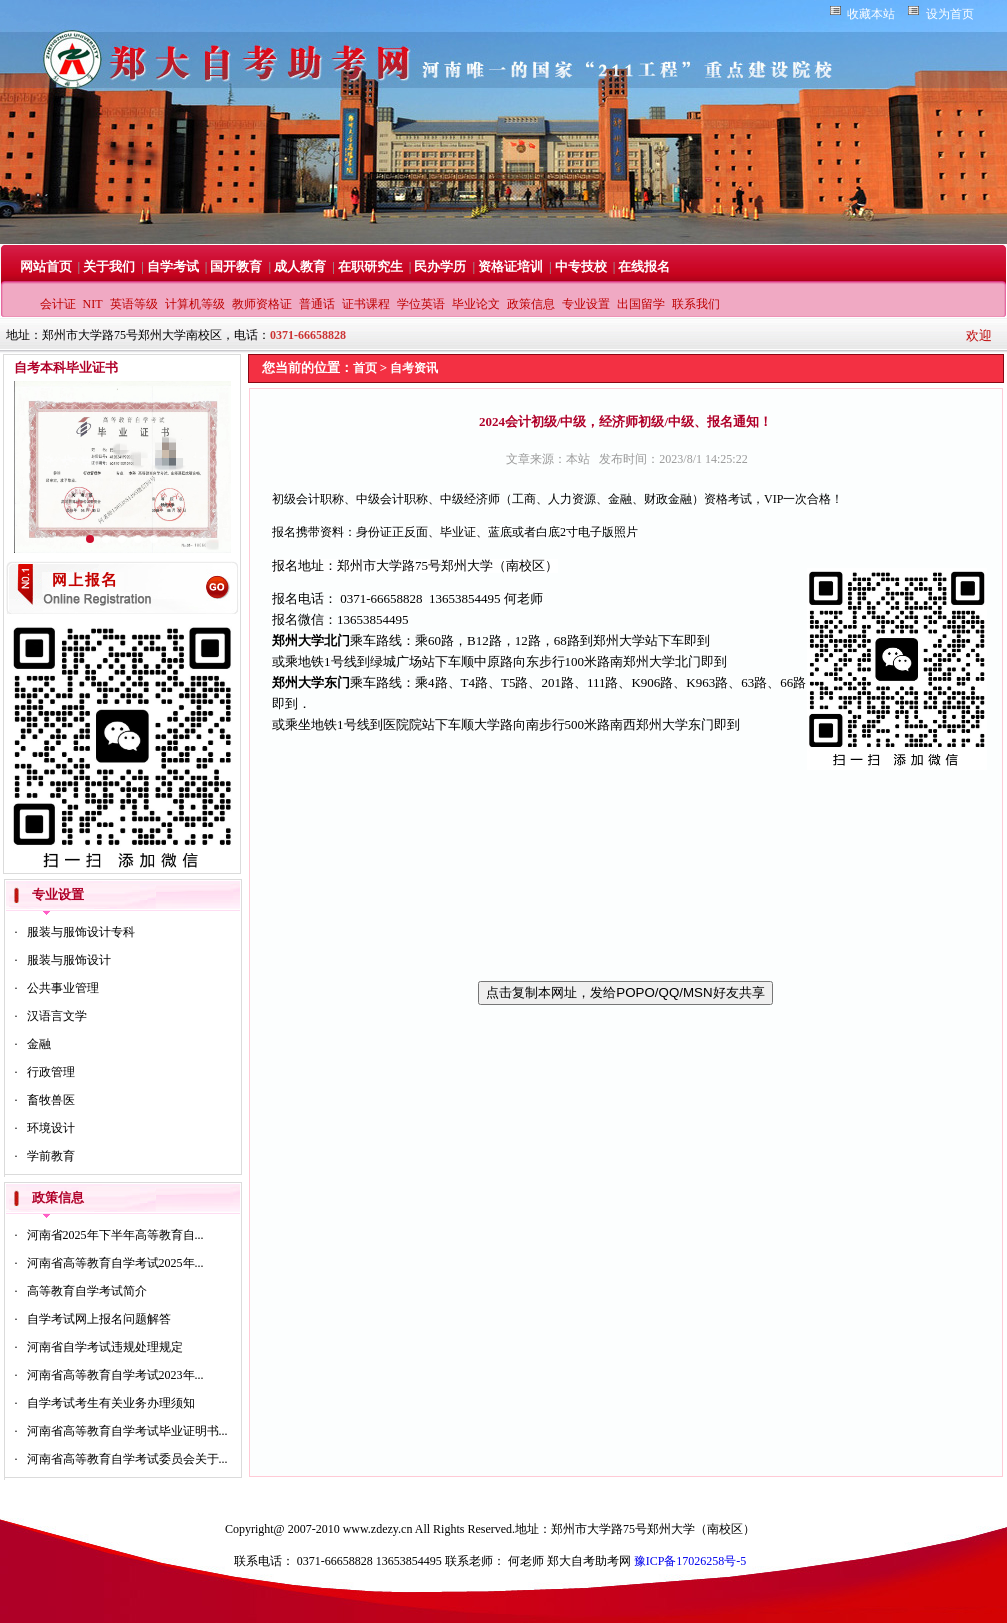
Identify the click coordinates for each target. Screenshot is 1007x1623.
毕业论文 (476, 304)
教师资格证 (262, 304)
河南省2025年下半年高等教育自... (115, 1235)
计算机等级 (195, 304)
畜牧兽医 (51, 1100)
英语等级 (134, 304)
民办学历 (440, 266)
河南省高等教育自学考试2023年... (115, 1375)
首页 (365, 368)
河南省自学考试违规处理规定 (105, 1347)
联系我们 (696, 304)
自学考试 (173, 266)
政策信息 (531, 304)
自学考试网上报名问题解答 (99, 1319)
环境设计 (51, 1128)
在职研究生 (370, 266)
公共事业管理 (63, 988)
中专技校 (581, 266)
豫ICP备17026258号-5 (690, 1561)
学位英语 (421, 304)
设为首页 (950, 14)
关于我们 (109, 266)
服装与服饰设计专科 (81, 932)
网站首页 (46, 266)
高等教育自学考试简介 (87, 1291)
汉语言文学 (57, 1016)
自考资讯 (414, 368)
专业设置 (586, 304)
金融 (39, 1044)
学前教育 (51, 1156)
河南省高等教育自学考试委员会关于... (127, 1459)
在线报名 (644, 266)
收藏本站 (871, 14)
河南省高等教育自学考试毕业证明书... (127, 1431)
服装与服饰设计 (69, 960)
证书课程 (366, 304)
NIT (93, 304)
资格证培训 (510, 266)
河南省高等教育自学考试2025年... (115, 1263)
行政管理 (51, 1072)
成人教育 (300, 266)
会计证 (58, 304)
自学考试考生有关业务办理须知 (111, 1403)
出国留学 (641, 304)
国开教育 (236, 266)
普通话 (317, 304)
